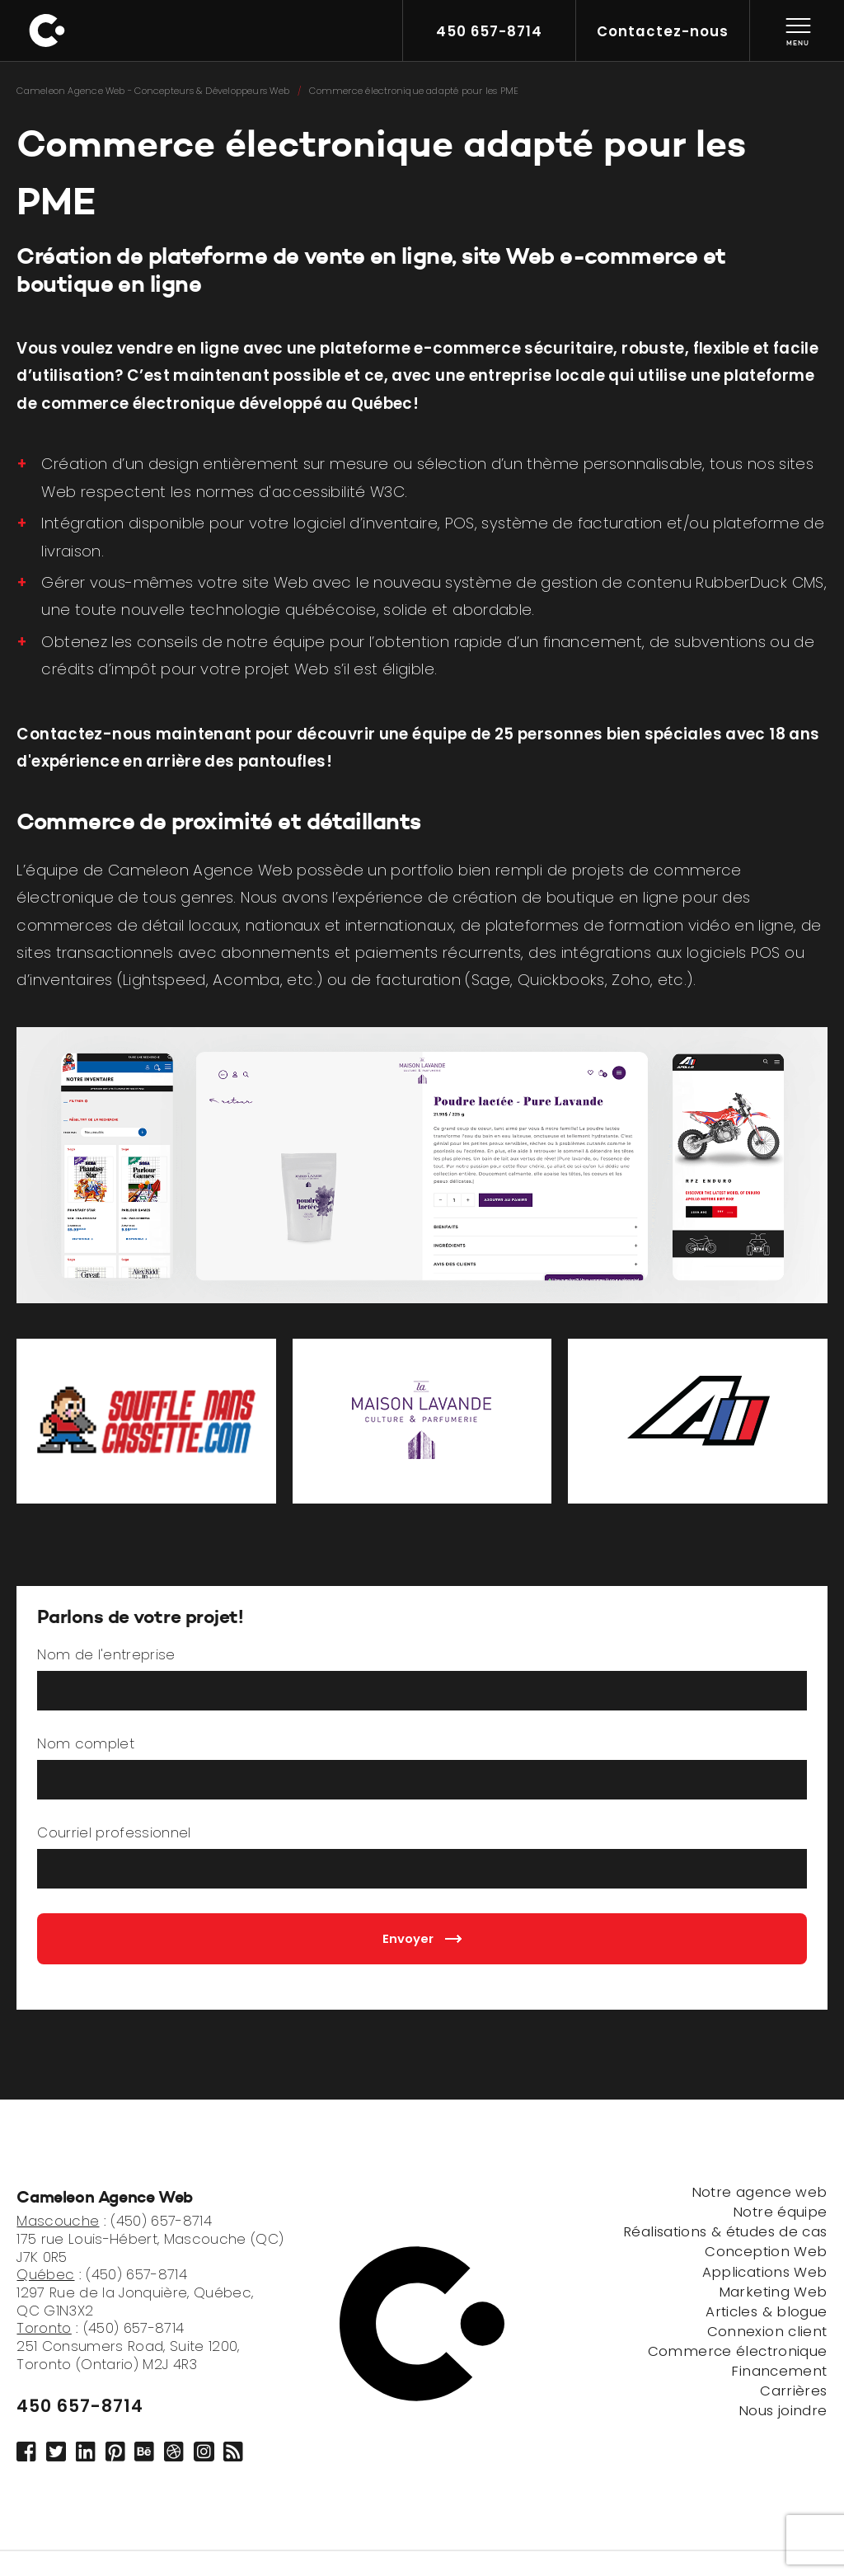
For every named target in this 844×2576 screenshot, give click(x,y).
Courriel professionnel (113, 1833)
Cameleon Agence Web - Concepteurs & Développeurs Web (152, 90)
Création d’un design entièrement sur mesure (214, 463)
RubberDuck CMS (759, 582)
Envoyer (422, 1938)
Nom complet (85, 1744)
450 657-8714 (79, 2406)
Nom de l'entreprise (106, 1655)
